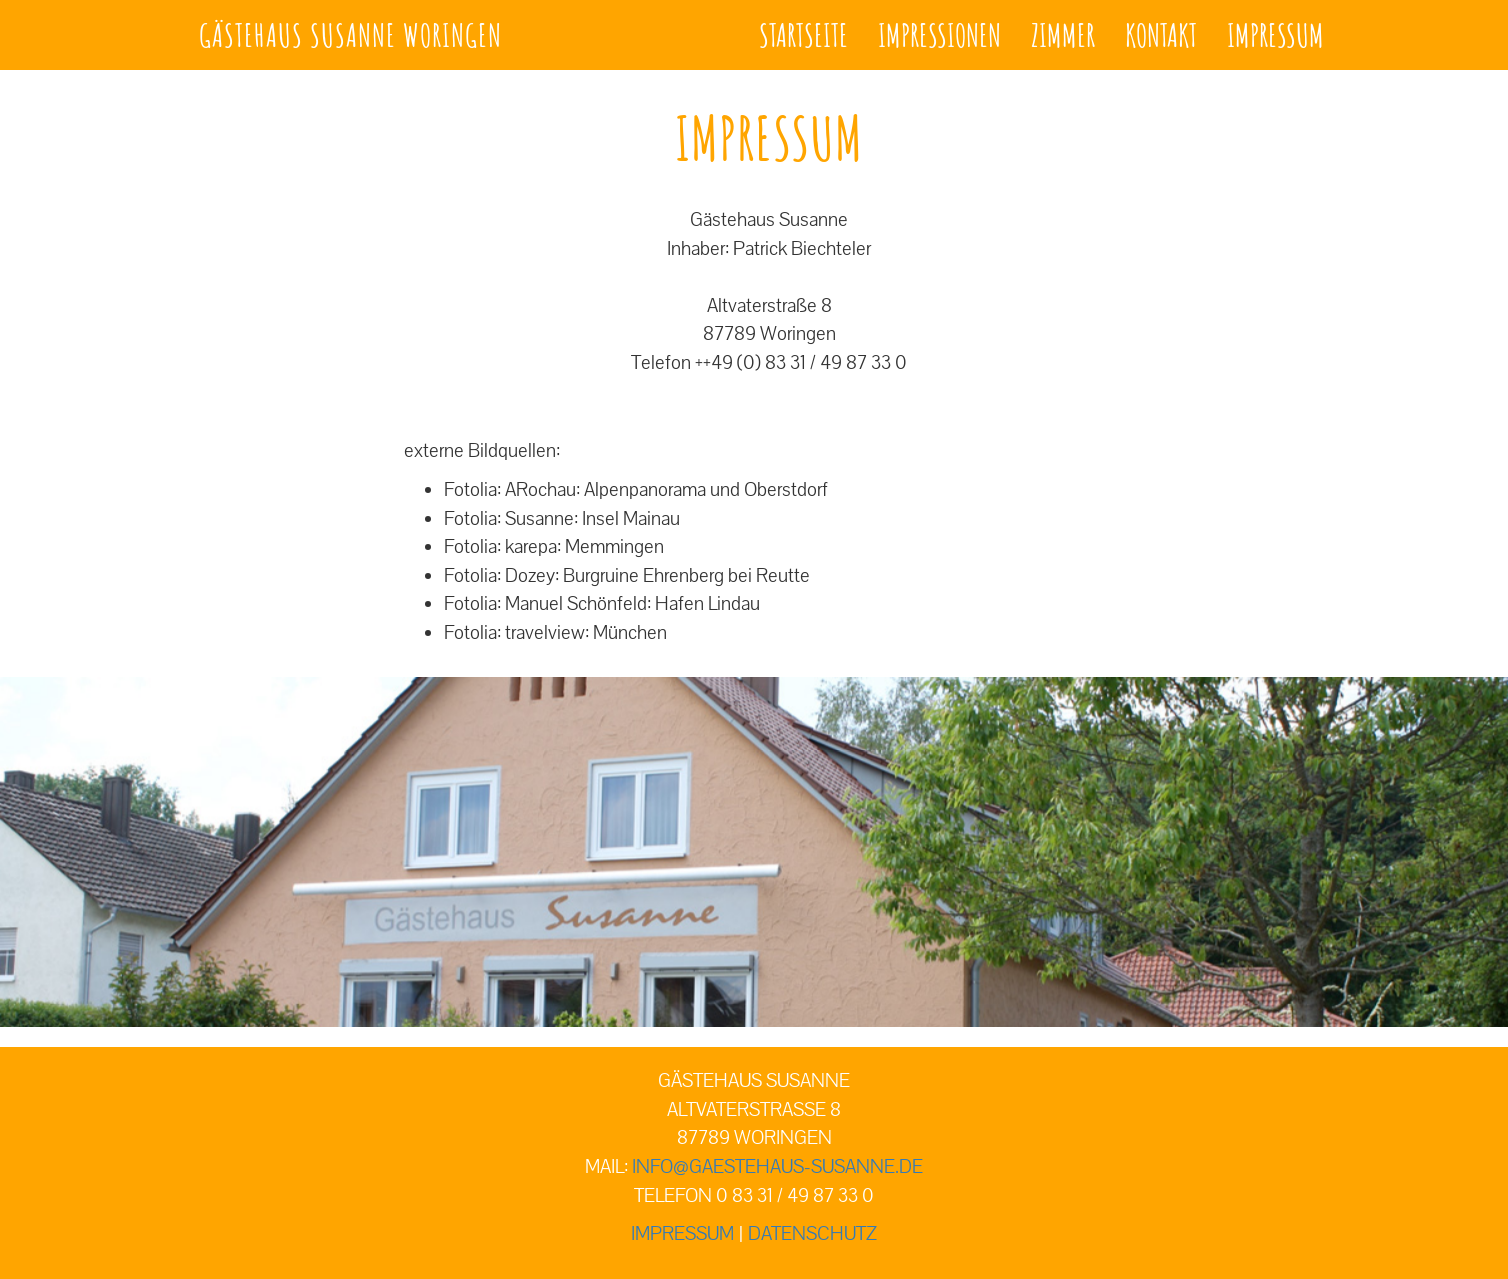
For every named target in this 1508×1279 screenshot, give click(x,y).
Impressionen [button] (939, 34)
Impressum (1275, 34)
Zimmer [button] (1063, 34)
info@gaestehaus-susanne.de (777, 1167)
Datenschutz (812, 1234)
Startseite (803, 34)
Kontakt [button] (1161, 34)
